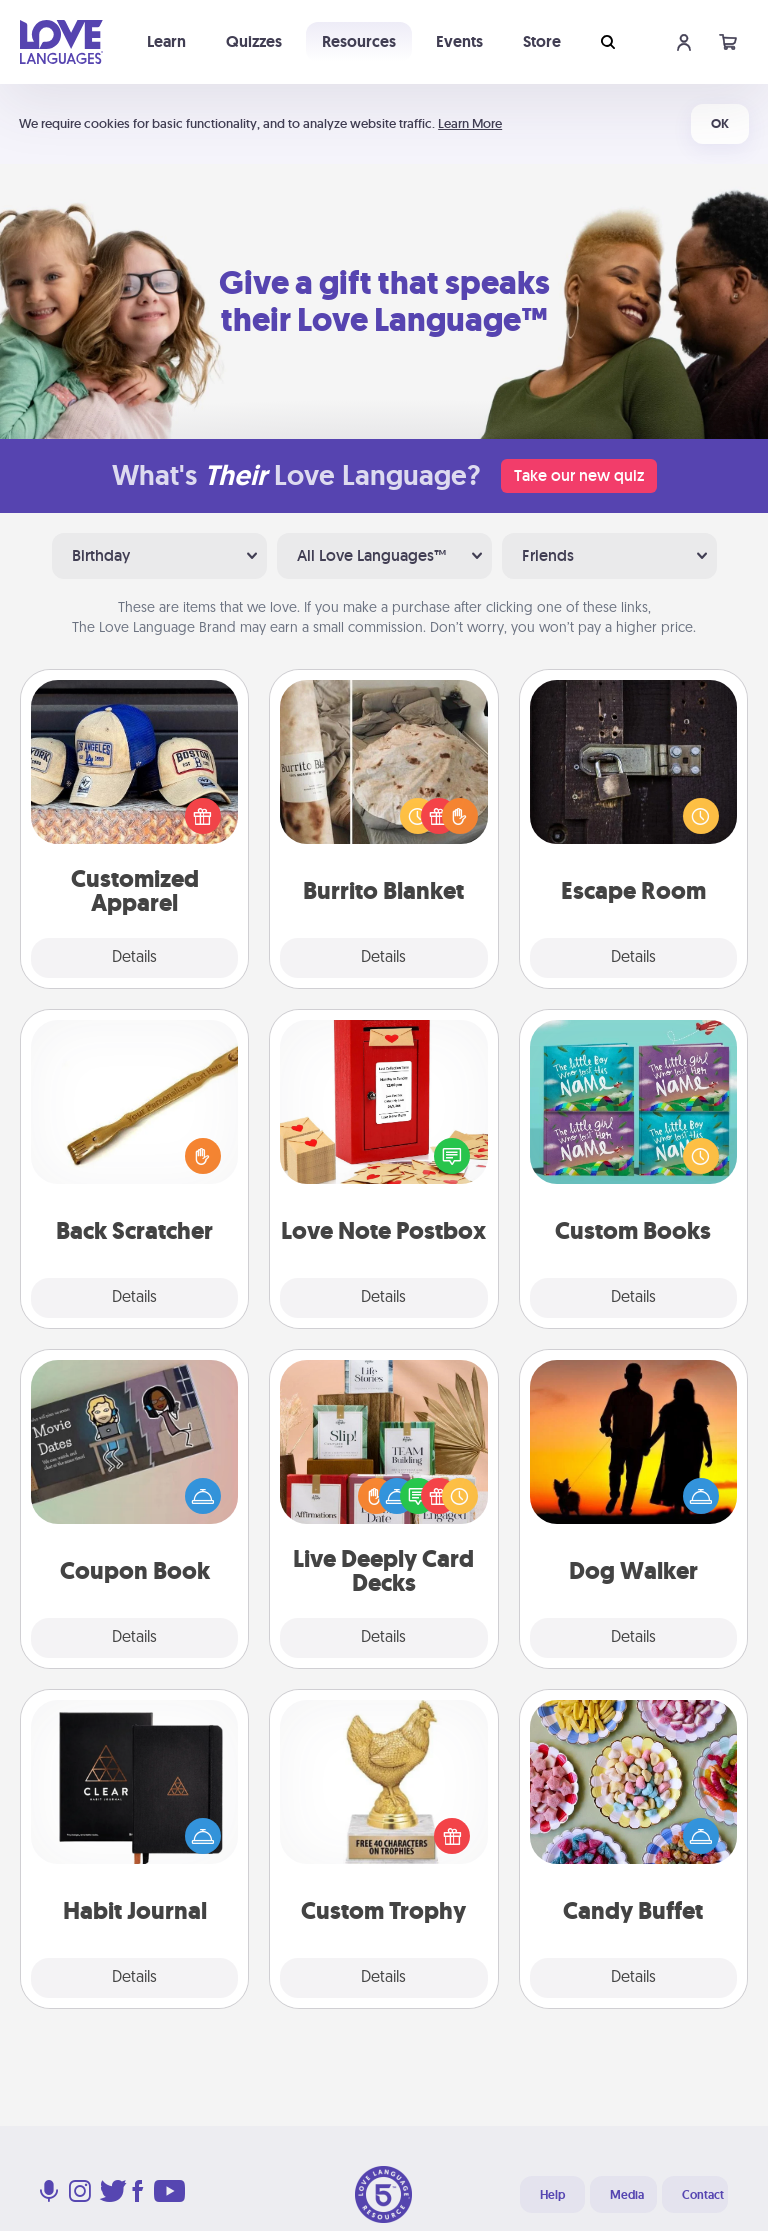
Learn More (470, 123)
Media (627, 2195)
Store (542, 41)
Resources (359, 41)
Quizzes (254, 41)
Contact (703, 2195)
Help (552, 2195)
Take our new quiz (579, 475)
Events (459, 41)
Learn (166, 41)
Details (134, 958)
